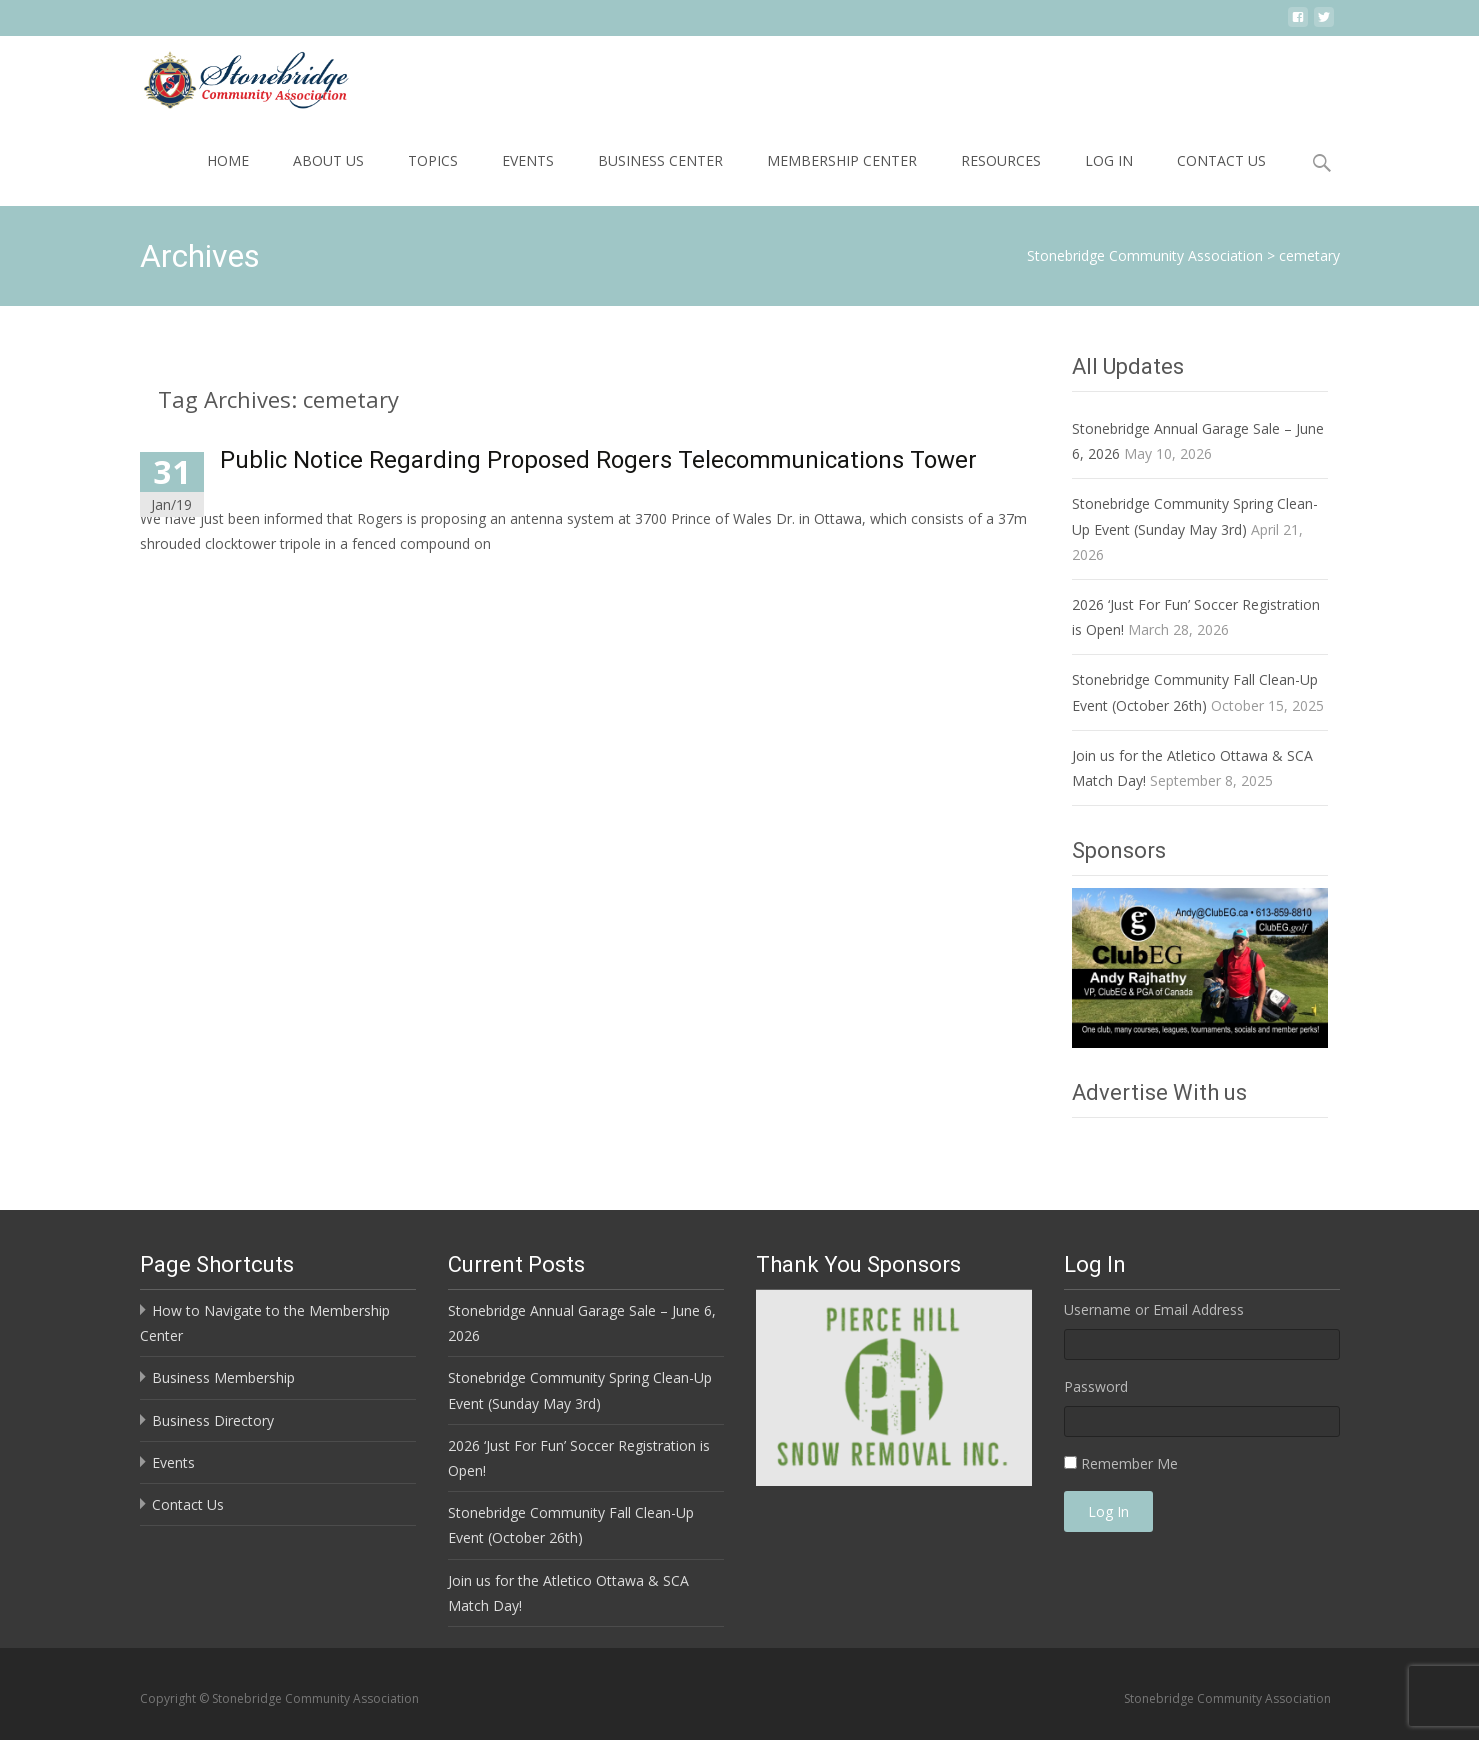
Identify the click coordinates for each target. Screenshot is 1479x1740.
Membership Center (842, 160)
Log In (1109, 160)
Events (528, 160)
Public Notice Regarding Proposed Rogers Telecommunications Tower (598, 460)
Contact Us (1221, 160)
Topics (433, 160)
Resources (1001, 160)
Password (1096, 1386)
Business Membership (223, 1377)
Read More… (184, 580)
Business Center (660, 160)
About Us (328, 160)
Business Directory (213, 1420)
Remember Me (1129, 1463)
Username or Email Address (1154, 1309)
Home (228, 160)
